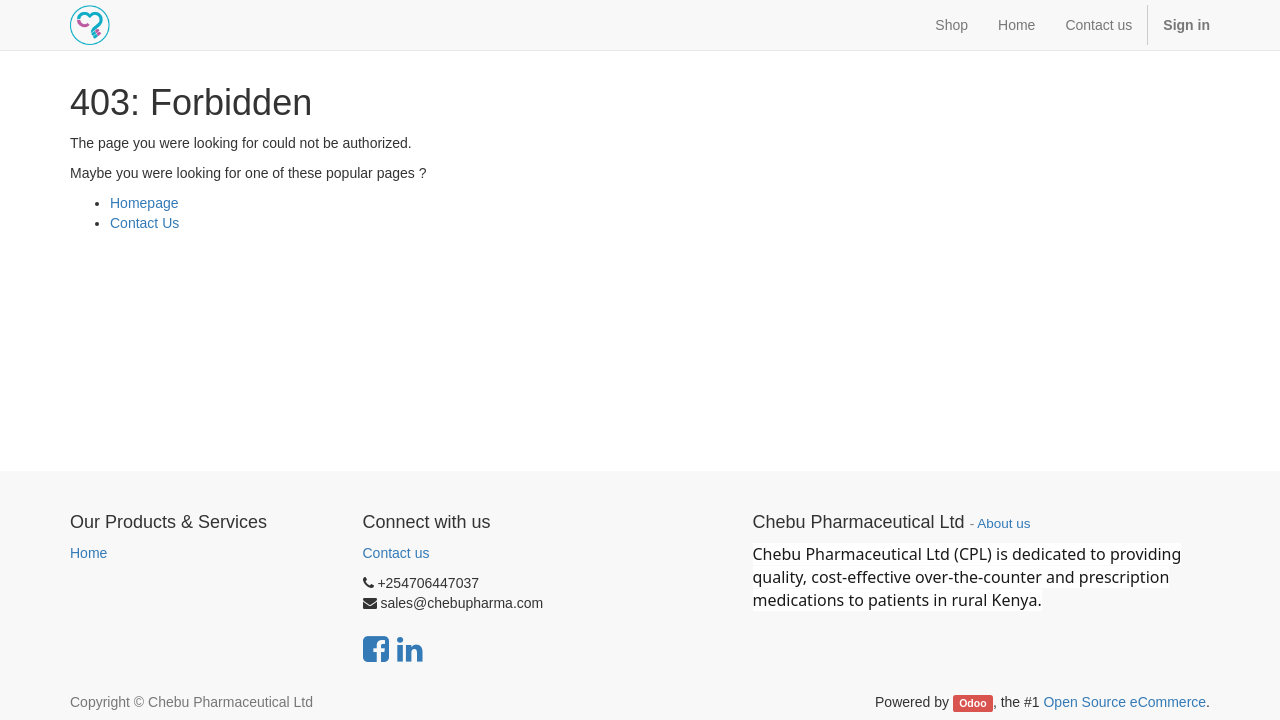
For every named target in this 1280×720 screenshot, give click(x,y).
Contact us (396, 553)
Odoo (972, 703)
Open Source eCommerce (1124, 702)
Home (88, 553)
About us (1003, 523)
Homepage (144, 203)
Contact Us (144, 223)
